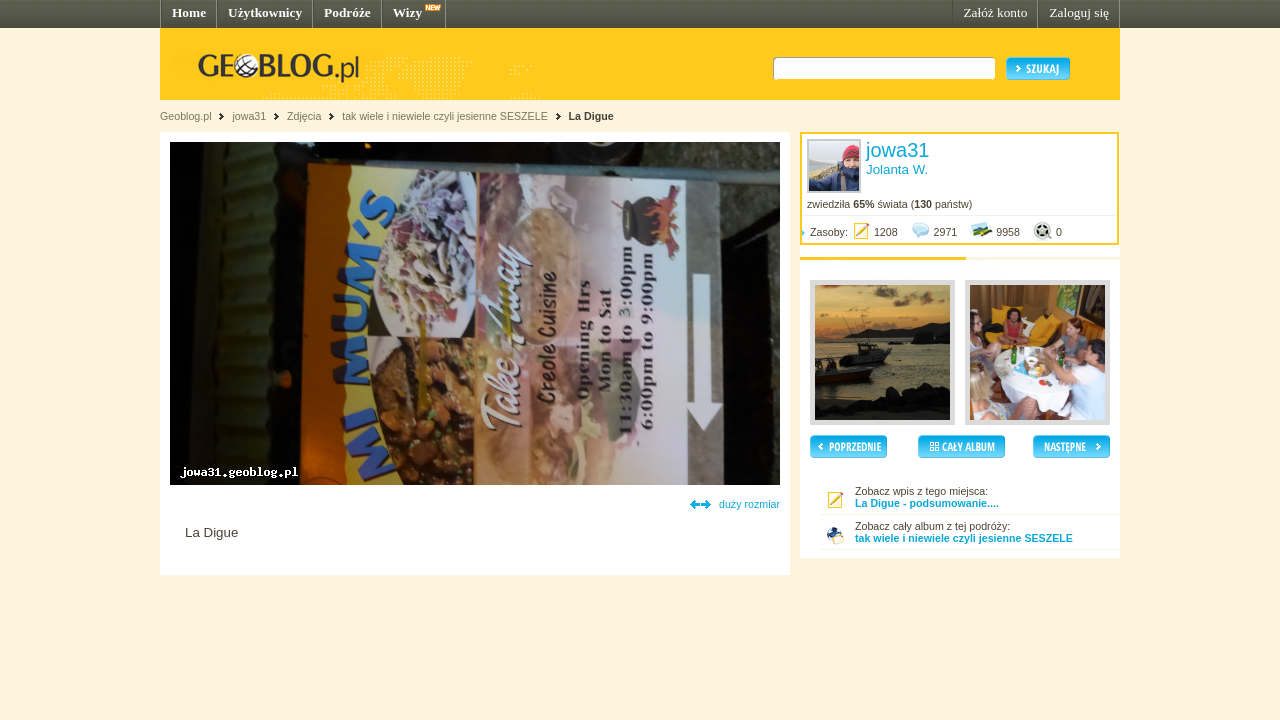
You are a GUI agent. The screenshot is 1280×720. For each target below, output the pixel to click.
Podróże (347, 12)
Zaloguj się (1079, 12)
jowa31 (249, 116)
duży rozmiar (749, 504)
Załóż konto (995, 12)
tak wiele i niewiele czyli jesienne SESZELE (445, 116)
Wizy (407, 12)
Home (189, 12)
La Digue (591, 116)
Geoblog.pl (186, 116)
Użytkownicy (265, 12)
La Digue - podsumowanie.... (927, 503)
